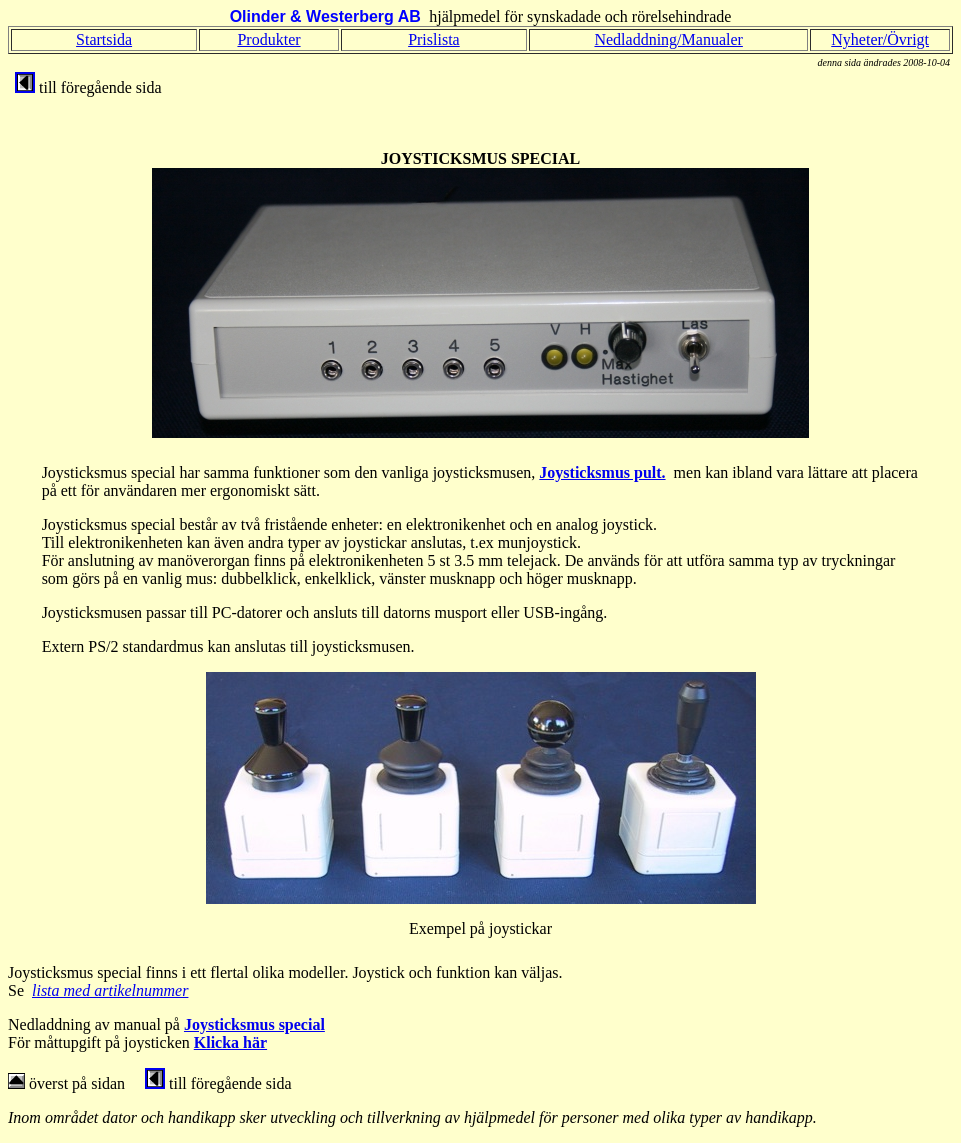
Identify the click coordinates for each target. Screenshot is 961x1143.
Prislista (434, 39)
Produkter (268, 39)
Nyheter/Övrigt (880, 39)
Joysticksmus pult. (602, 472)
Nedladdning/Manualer (668, 39)
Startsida (104, 39)
